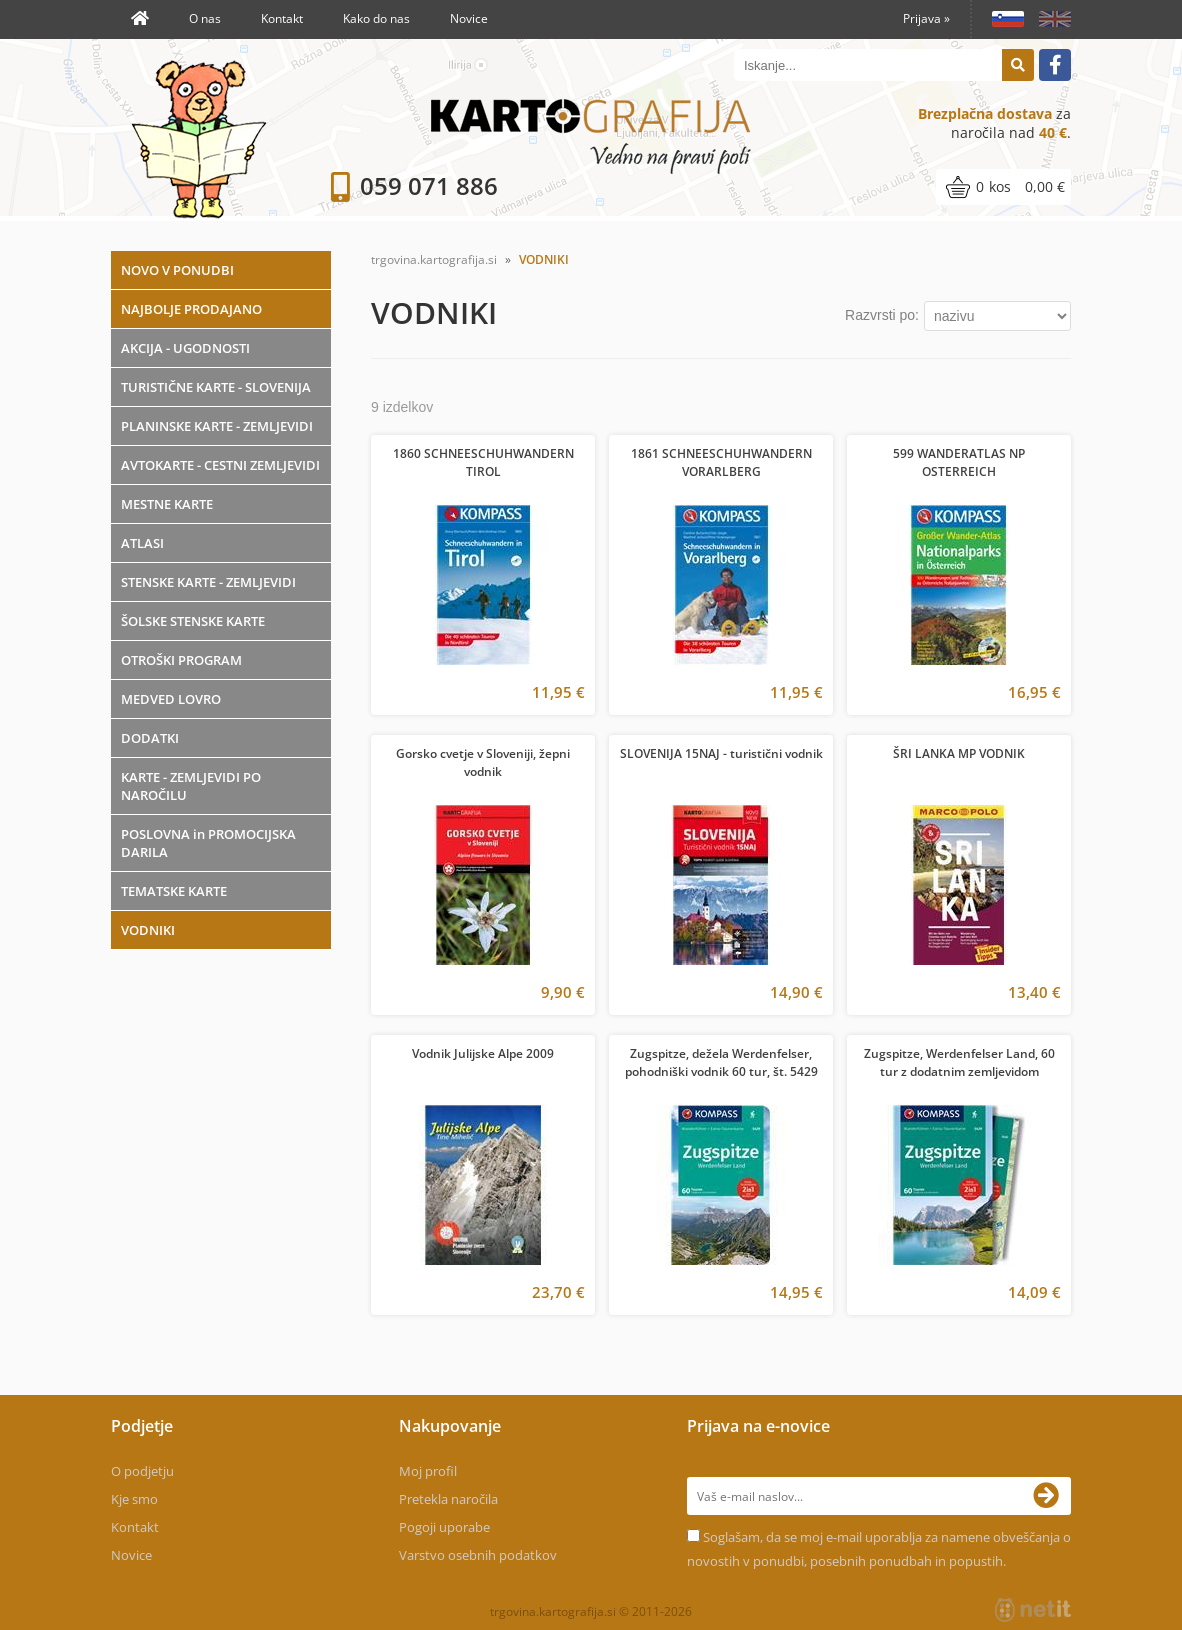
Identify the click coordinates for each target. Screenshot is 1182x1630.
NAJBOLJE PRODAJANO (191, 309)
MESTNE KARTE (167, 504)
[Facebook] (1055, 65)
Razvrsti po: (882, 315)
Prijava (926, 18)
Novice (469, 18)
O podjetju (142, 1471)
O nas (205, 18)
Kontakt (282, 18)
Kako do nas (376, 18)
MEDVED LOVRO (171, 699)
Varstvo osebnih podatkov (478, 1555)
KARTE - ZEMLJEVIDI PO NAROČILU (191, 786)
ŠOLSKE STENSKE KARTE (193, 621)
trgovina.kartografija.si (434, 259)
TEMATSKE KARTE (174, 891)
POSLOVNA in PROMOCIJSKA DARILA (208, 843)
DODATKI (150, 738)
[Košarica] (1003, 187)
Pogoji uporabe (444, 1527)
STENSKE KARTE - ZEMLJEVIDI (208, 582)
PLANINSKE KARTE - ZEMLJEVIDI (217, 426)
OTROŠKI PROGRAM (181, 660)
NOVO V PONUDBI (177, 270)
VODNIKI (148, 930)
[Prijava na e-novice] (1052, 1496)
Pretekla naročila (448, 1499)
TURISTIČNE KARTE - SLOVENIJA (216, 387)
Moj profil (428, 1471)
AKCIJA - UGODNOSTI (185, 348)
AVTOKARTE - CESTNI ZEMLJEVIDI (220, 465)
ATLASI (142, 543)
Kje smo (134, 1499)
